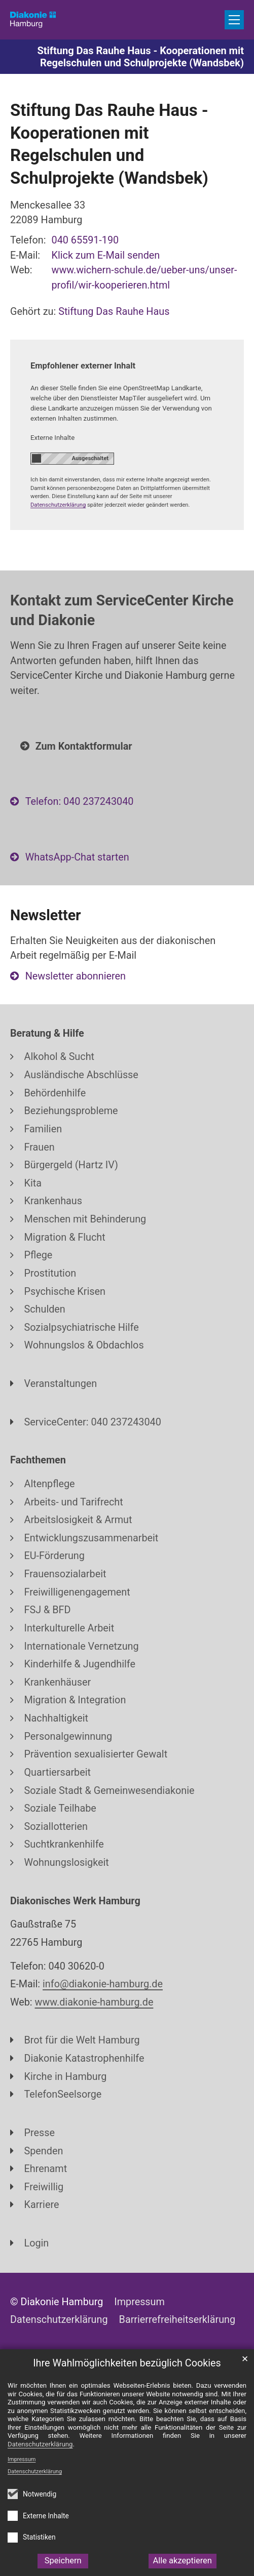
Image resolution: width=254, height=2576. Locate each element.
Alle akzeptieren (182, 2560)
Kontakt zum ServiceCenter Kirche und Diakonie (122, 610)
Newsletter (45, 915)
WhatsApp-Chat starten (77, 857)
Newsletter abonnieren (75, 976)
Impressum (21, 2459)
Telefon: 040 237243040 (79, 801)
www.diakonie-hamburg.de (94, 2002)
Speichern (63, 2560)
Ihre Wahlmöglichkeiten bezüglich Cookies (127, 2363)
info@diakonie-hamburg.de (103, 1984)
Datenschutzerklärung (35, 2471)
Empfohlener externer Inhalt (82, 366)
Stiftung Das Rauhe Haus (113, 311)
